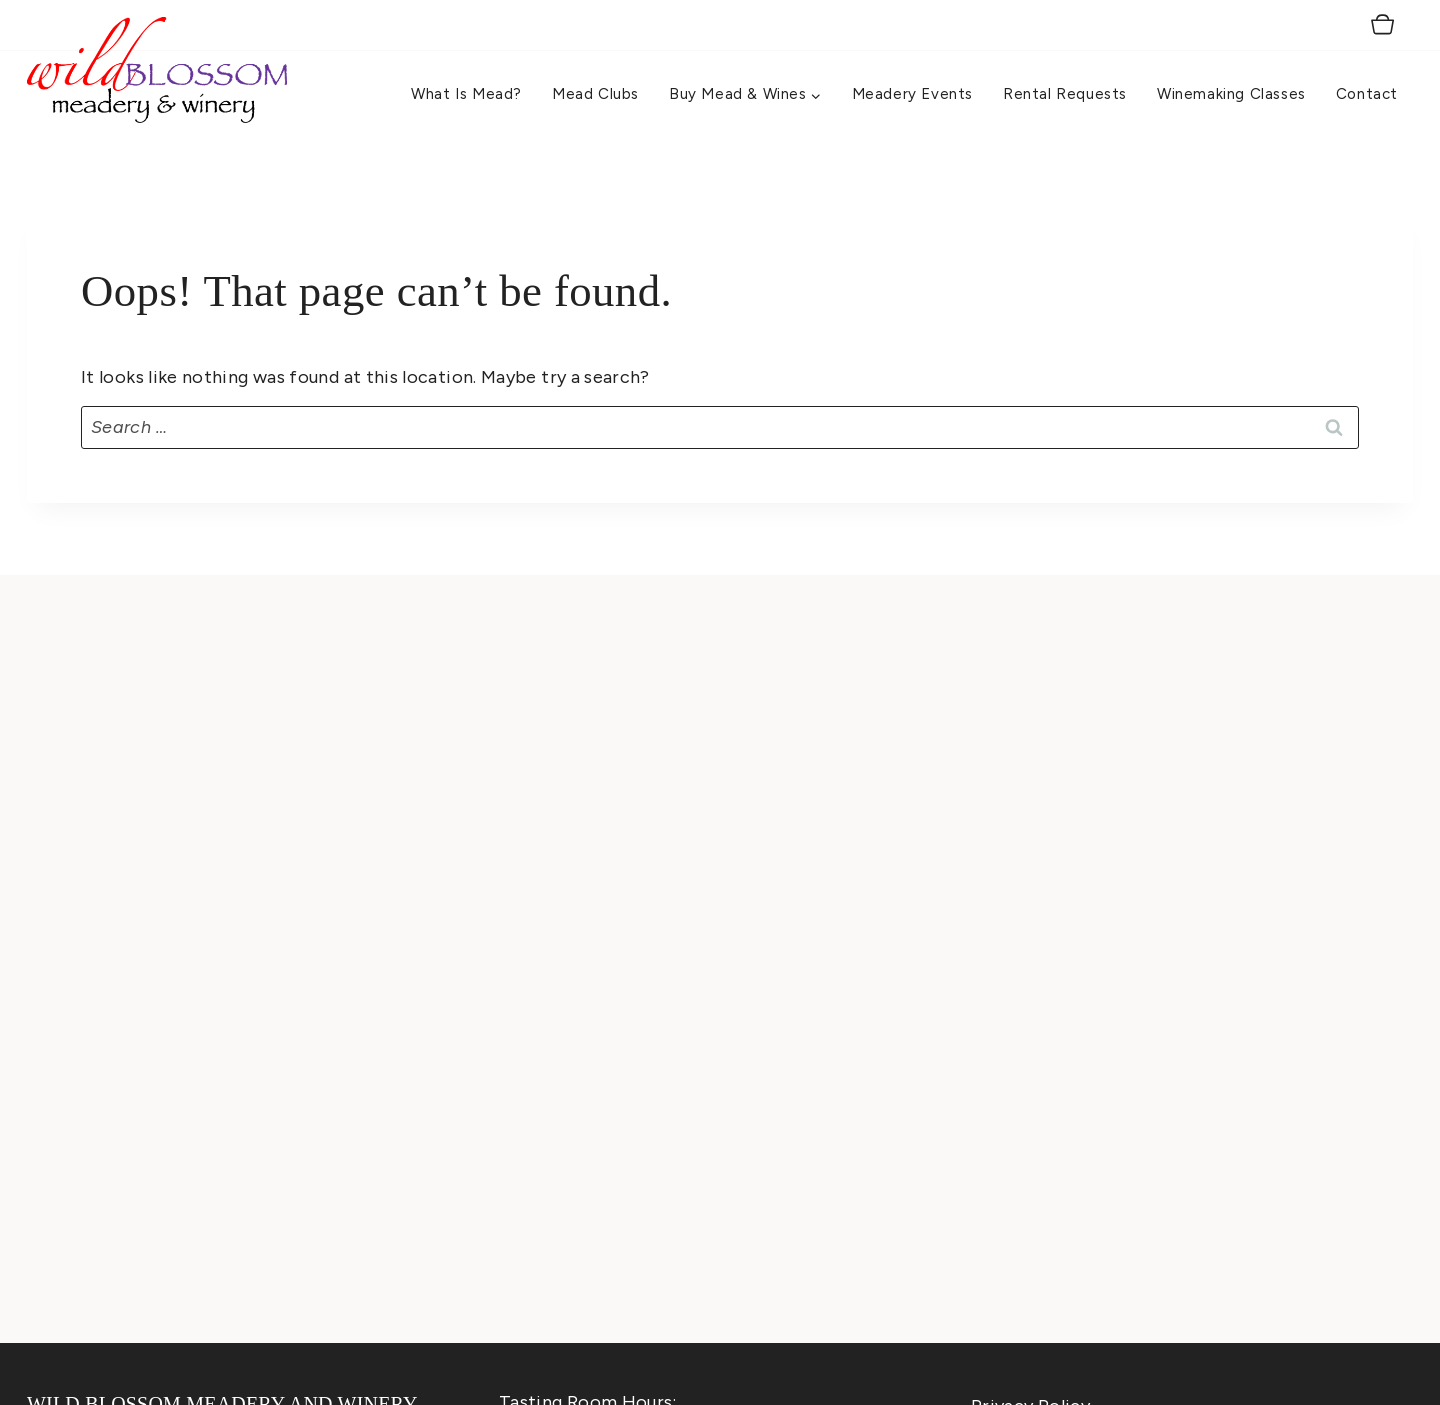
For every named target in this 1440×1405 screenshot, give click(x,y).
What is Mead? (466, 94)
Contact (1367, 94)
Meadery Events (912, 94)
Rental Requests (1065, 94)
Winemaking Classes (1231, 94)
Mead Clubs (595, 94)
